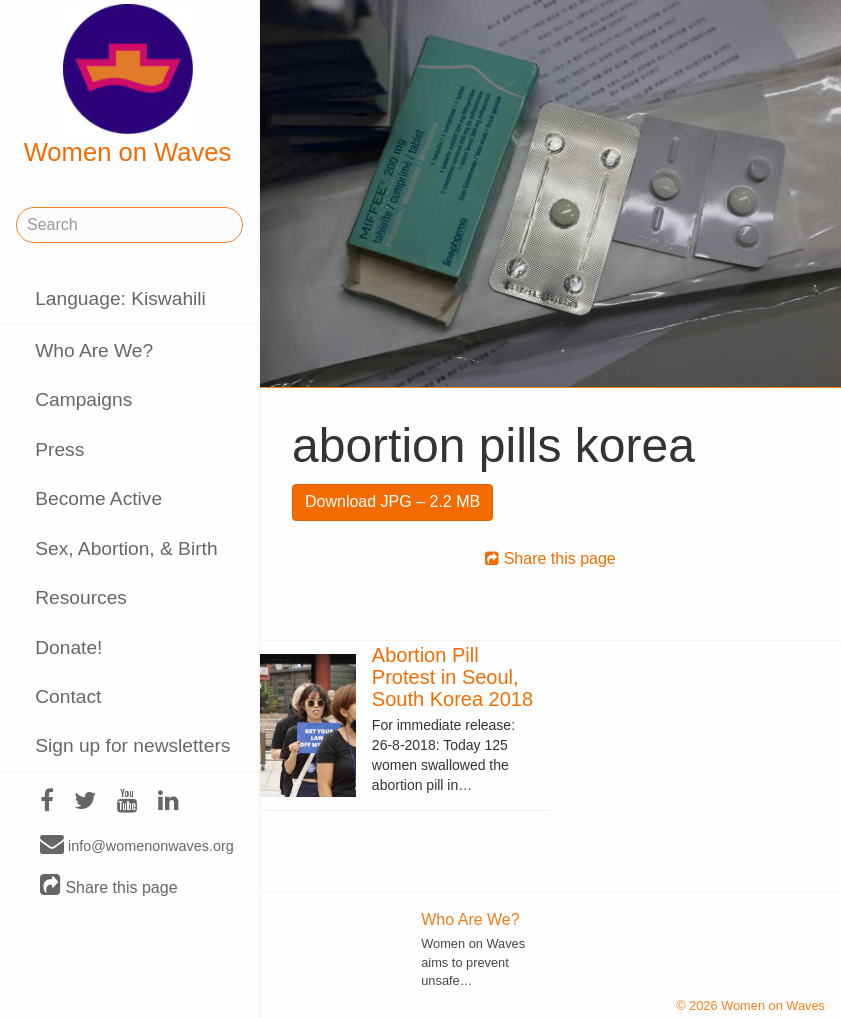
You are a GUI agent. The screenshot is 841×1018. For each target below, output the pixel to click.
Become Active (98, 498)
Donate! (68, 647)
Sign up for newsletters (132, 745)
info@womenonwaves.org (137, 845)
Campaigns (83, 399)
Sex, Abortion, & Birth (126, 548)
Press (59, 449)
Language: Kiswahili (120, 298)
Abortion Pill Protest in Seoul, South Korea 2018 (452, 677)
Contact (68, 696)
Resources (81, 597)
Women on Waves (128, 85)
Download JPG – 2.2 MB (392, 501)
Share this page (109, 886)
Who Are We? (94, 350)
